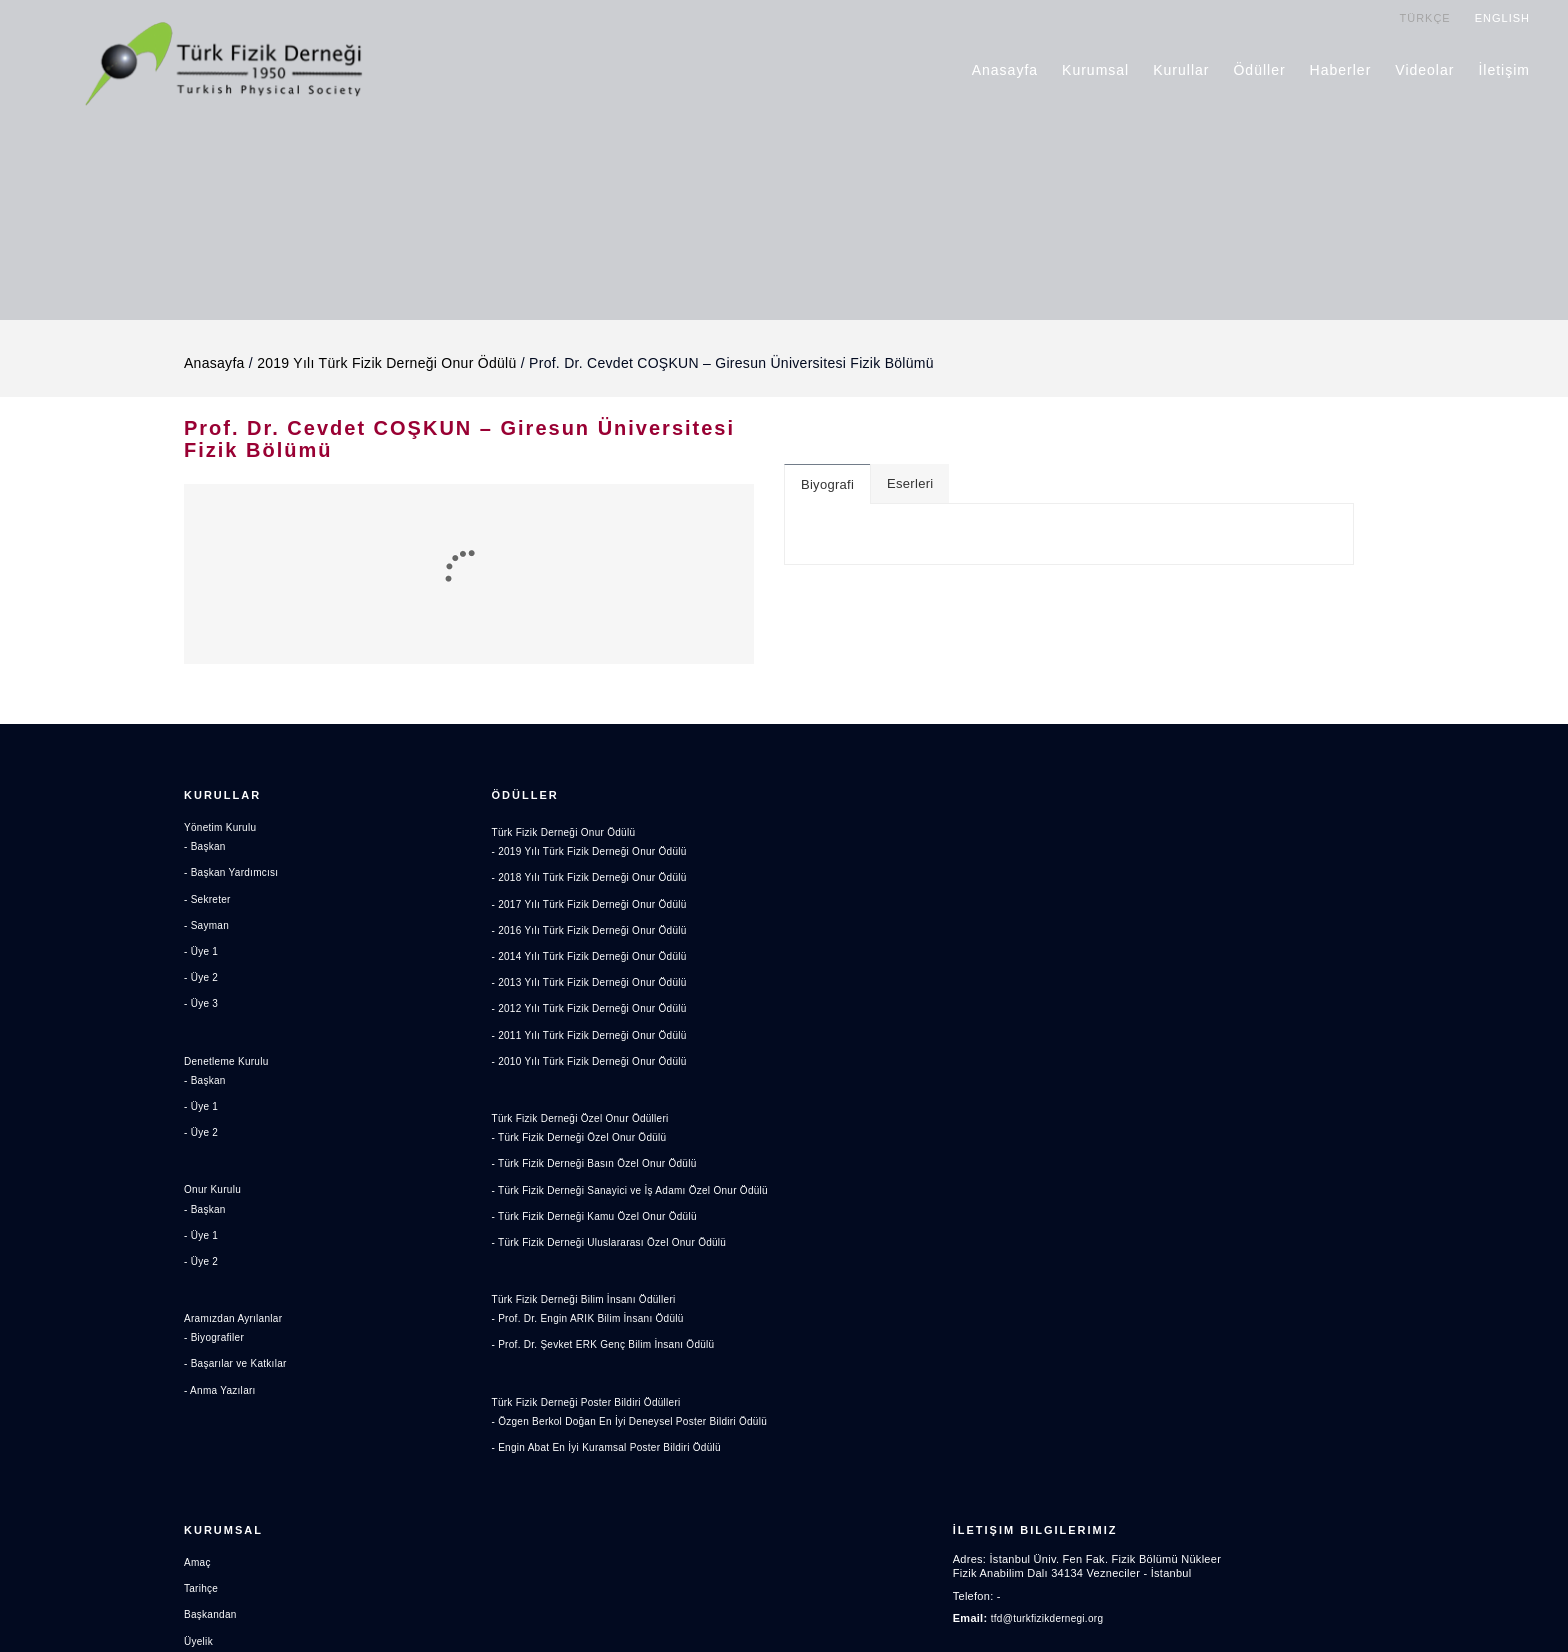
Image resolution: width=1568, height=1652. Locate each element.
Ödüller (1260, 69)
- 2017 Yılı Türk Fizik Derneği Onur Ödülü (598, 907)
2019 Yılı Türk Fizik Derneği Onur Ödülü (386, 351)
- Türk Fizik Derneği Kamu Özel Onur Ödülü (604, 1237)
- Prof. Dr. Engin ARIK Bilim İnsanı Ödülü (597, 1339)
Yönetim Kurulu (223, 835)
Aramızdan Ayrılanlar (238, 1326)
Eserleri (910, 471)
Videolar (1425, 69)
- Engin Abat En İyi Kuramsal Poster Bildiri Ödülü (617, 1486)
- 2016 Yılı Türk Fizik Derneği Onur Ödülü (598, 933)
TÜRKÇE (1425, 17)
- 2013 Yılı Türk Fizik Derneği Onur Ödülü (598, 985)
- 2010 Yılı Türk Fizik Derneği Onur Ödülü (598, 1064)
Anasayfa (1006, 69)
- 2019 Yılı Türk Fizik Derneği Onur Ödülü (598, 854)
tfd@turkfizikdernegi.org (1206, 891)
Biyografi (827, 472)
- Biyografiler (217, 1345)
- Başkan (207, 854)
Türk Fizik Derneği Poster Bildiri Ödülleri (595, 1423)
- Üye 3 (202, 1011)
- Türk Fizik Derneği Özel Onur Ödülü (587, 1140)
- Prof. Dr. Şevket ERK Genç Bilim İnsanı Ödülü (614, 1366)
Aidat (812, 940)
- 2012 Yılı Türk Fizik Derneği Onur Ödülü (598, 1011)
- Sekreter (209, 907)
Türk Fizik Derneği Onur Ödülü (570, 835)
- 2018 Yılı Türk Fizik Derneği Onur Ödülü (598, 880)
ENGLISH (1503, 17)
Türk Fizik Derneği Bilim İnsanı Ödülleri (592, 1320)
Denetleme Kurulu (230, 1069)
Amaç (813, 835)
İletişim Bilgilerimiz (1189, 798)
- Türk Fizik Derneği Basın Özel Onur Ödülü (604, 1166)
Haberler (1342, 69)
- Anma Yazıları (223, 1398)
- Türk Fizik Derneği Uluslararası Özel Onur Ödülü (620, 1263)
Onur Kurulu (215, 1197)
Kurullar (1182, 69)
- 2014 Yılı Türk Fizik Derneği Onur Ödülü (598, 959)
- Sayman (208, 933)
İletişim (1505, 69)
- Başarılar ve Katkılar (240, 1371)
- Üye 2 (202, 985)
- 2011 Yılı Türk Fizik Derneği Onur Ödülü (598, 1038)
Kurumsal (1096, 69)
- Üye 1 (202, 959)
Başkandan (828, 887)
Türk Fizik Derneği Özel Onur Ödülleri (589, 1121)
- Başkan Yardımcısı (235, 880)
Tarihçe (817, 861)
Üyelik (815, 914)
